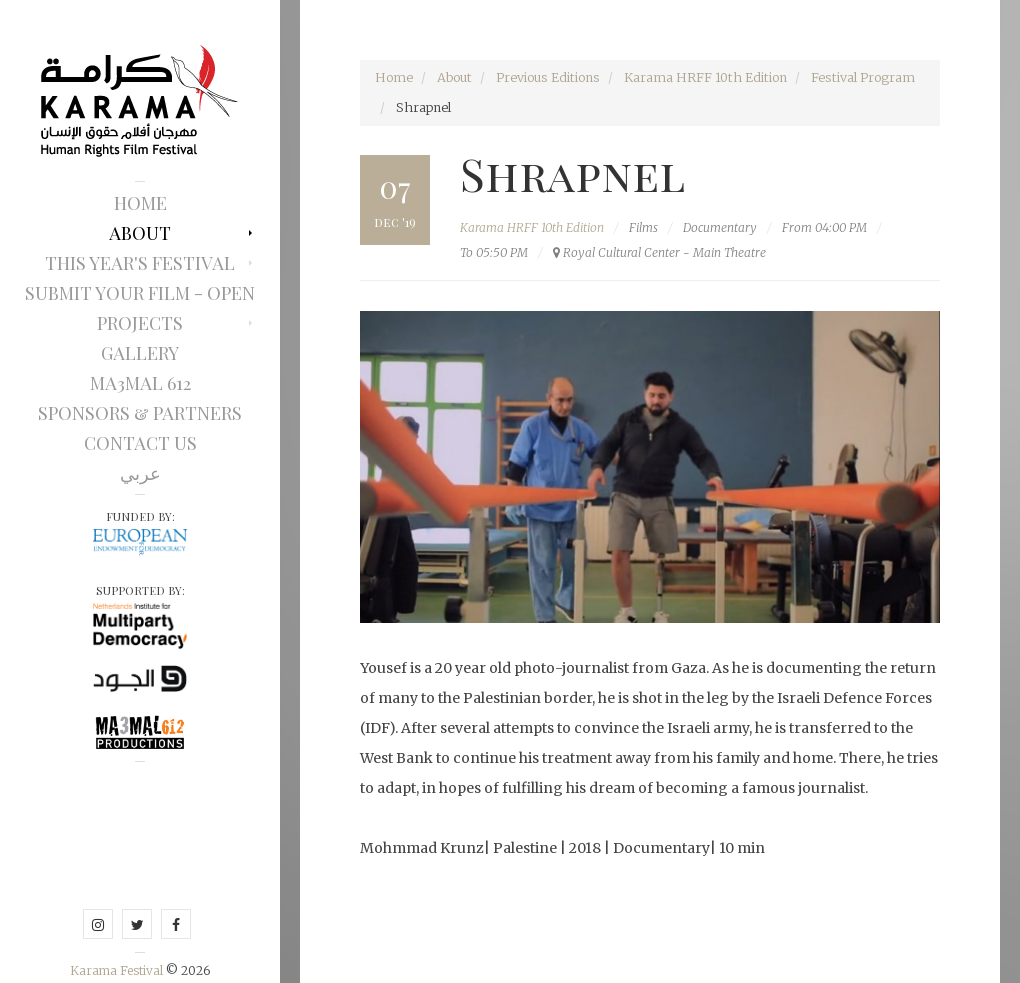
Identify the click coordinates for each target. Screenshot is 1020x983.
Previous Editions (548, 77)
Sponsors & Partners (140, 413)
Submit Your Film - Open (140, 293)
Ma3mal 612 (140, 383)
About (140, 233)
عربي (140, 473)
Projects (140, 323)
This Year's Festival (140, 263)
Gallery (140, 353)
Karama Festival (118, 970)
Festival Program (863, 77)
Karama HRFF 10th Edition (705, 77)
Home (140, 203)
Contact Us (140, 443)
